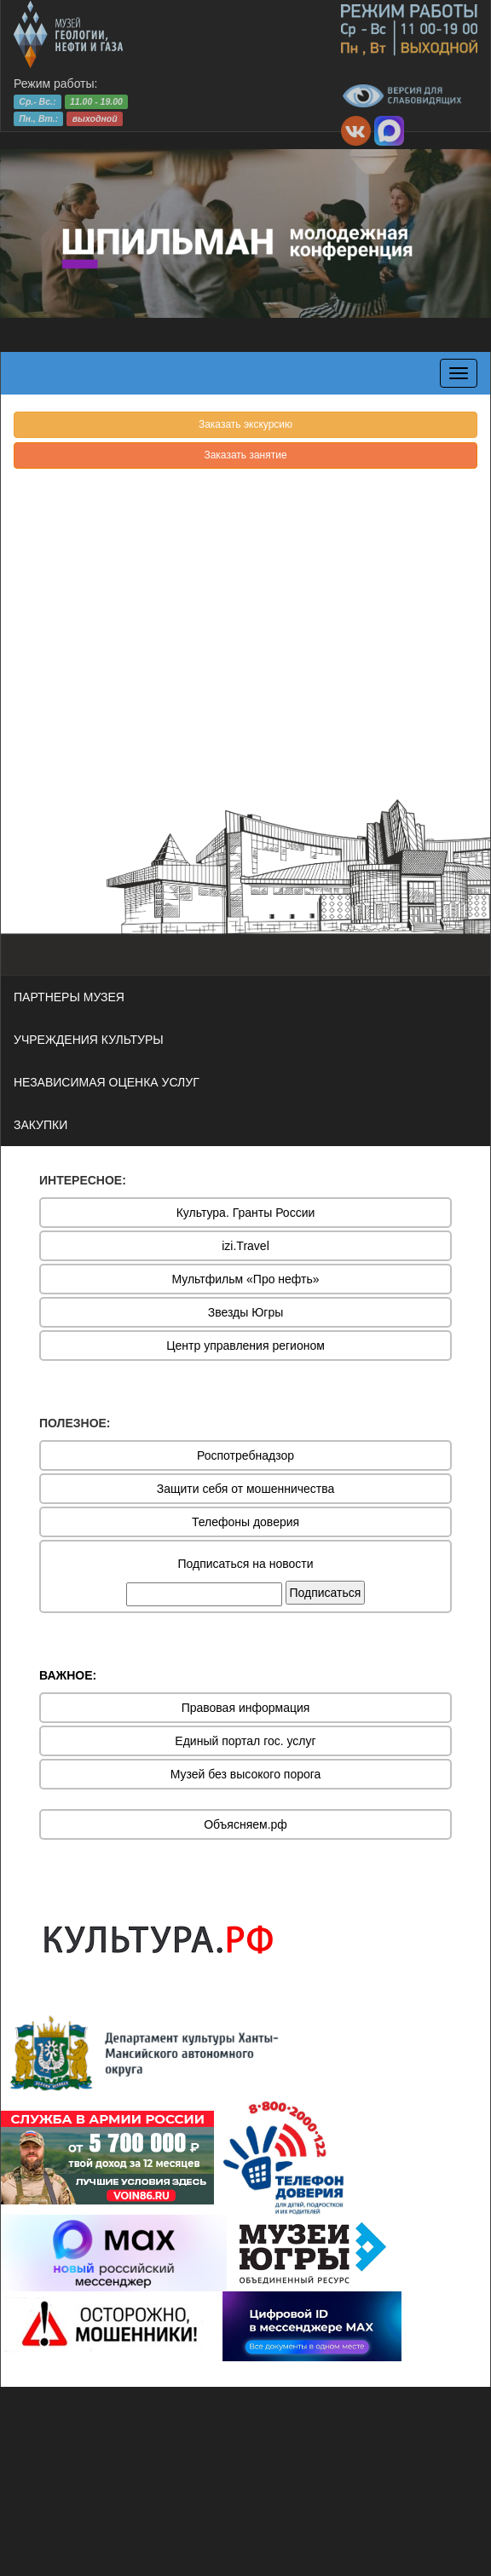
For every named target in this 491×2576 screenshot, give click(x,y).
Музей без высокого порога (245, 1774)
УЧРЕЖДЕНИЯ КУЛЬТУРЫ (89, 1039)
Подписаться (325, 1592)
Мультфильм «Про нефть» (245, 1279)
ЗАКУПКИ (40, 1125)
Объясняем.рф (245, 1824)
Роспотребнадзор (245, 1455)
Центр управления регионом (245, 1345)
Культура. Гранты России (245, 1212)
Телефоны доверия (245, 1522)
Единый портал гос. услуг (245, 1741)
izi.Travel (245, 1246)
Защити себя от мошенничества (246, 1488)
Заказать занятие (245, 455)
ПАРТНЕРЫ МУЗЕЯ (69, 997)
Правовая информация (246, 1707)
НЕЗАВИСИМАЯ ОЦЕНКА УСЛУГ (106, 1082)
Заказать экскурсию (245, 424)
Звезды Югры (246, 1312)
